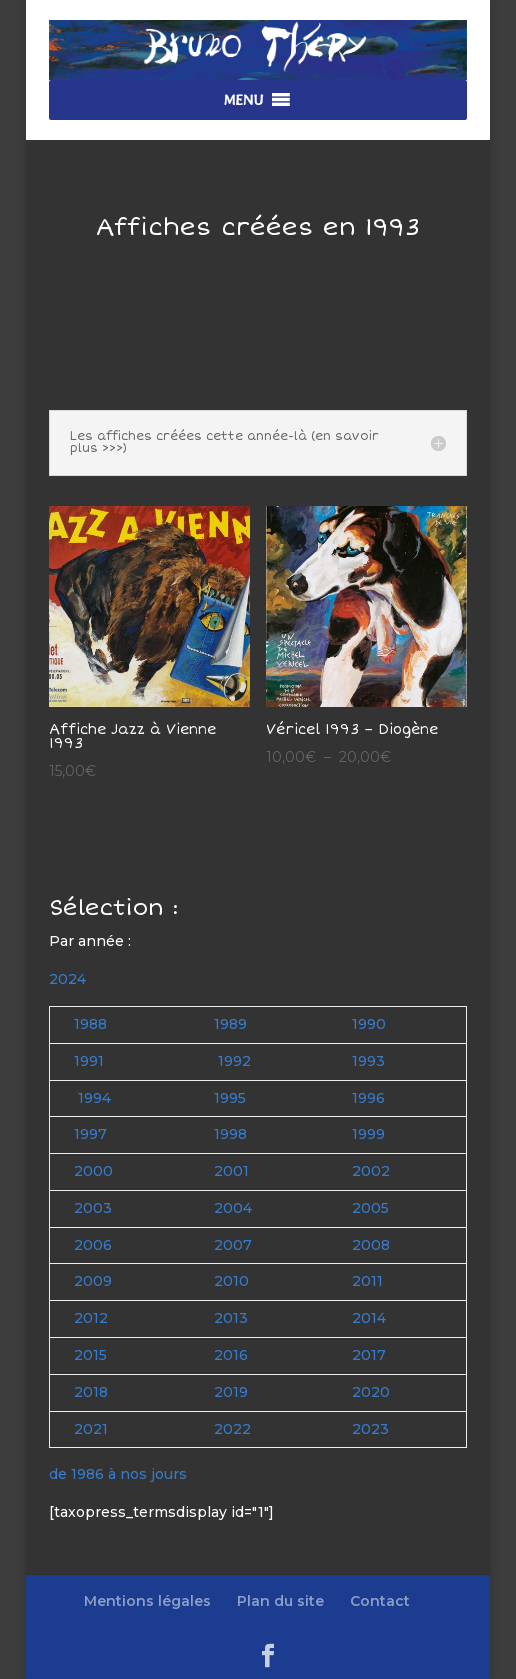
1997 (90, 1134)
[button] (243, 100)
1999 (368, 1134)
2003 (93, 1208)
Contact (380, 1601)
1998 (230, 1134)
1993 (368, 1061)
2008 (371, 1245)
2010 (231, 1281)
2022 (232, 1429)
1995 (230, 1098)
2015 (90, 1355)
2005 (370, 1208)
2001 (231, 1171)
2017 (369, 1355)
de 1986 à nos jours (118, 1474)
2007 (233, 1245)
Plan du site (280, 1601)
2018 (91, 1392)
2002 (371, 1171)
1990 (369, 1024)
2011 (367, 1281)
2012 (91, 1318)
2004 (233, 1208)
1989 (230, 1024)
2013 (231, 1318)
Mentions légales (147, 1601)
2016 (231, 1355)
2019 (231, 1392)
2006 (93, 1245)
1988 (90, 1024)
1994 (94, 1098)
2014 (369, 1318)
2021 (91, 1429)
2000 (93, 1171)
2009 (93, 1281)
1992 (234, 1061)
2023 (370, 1429)
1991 (89, 1061)
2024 (67, 979)
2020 (371, 1392)
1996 (368, 1098)
